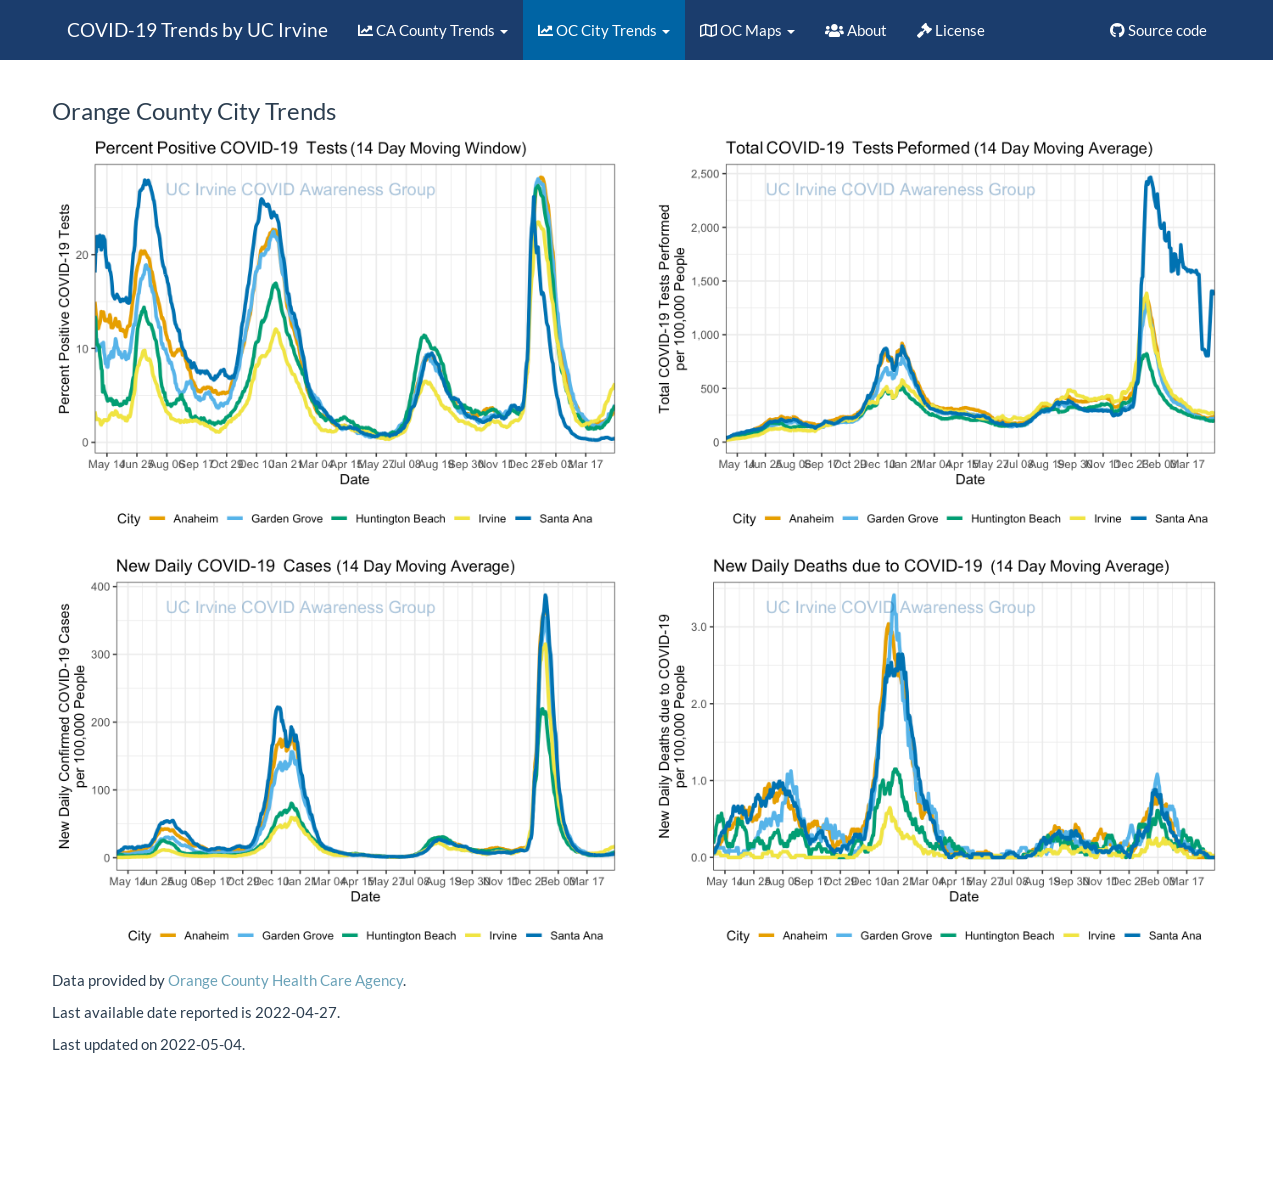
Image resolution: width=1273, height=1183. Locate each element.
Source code (1158, 30)
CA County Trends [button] (433, 30)
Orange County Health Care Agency (285, 980)
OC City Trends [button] (604, 30)
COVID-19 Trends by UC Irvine (197, 29)
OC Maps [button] (747, 30)
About (856, 30)
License (951, 30)
